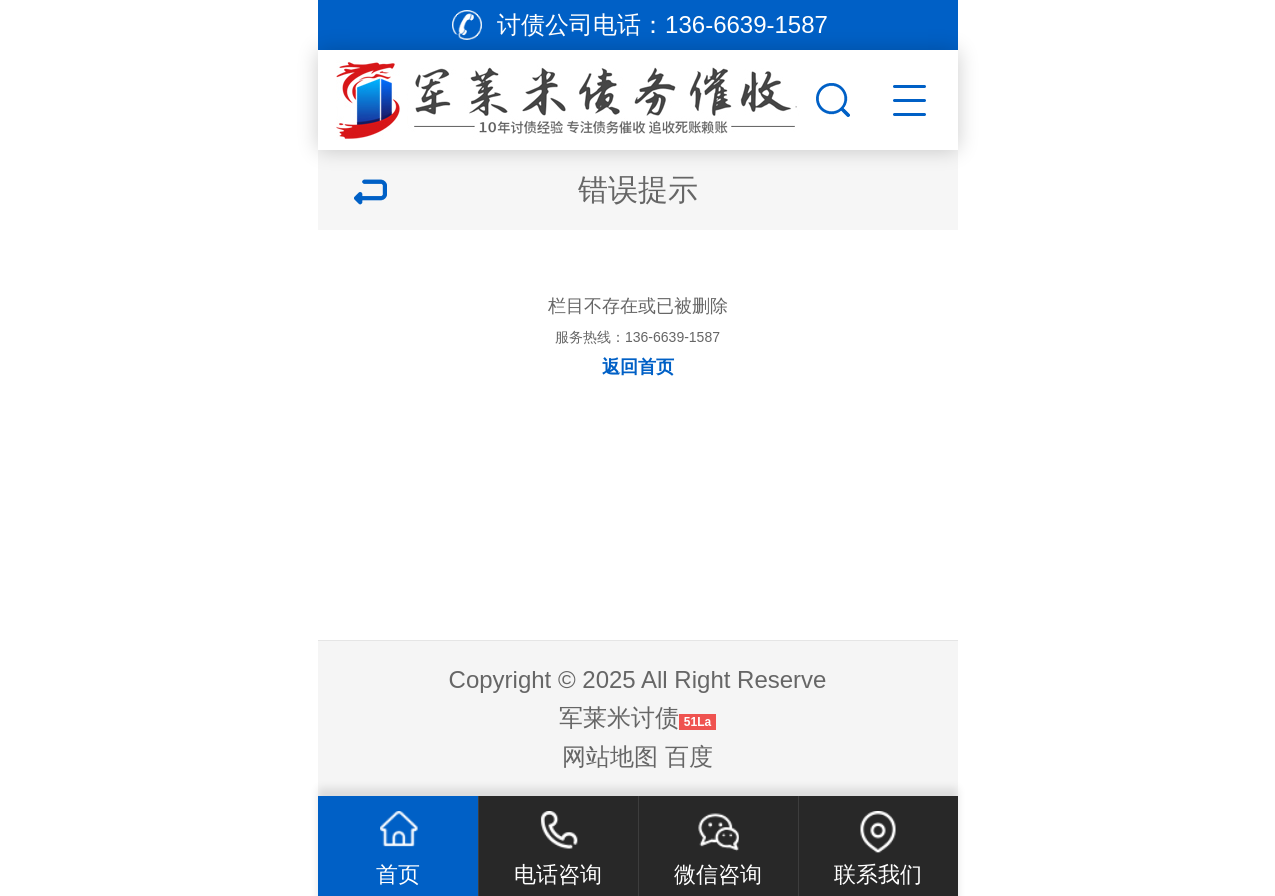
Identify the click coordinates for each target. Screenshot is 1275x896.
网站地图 (610, 756)
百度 (689, 756)
